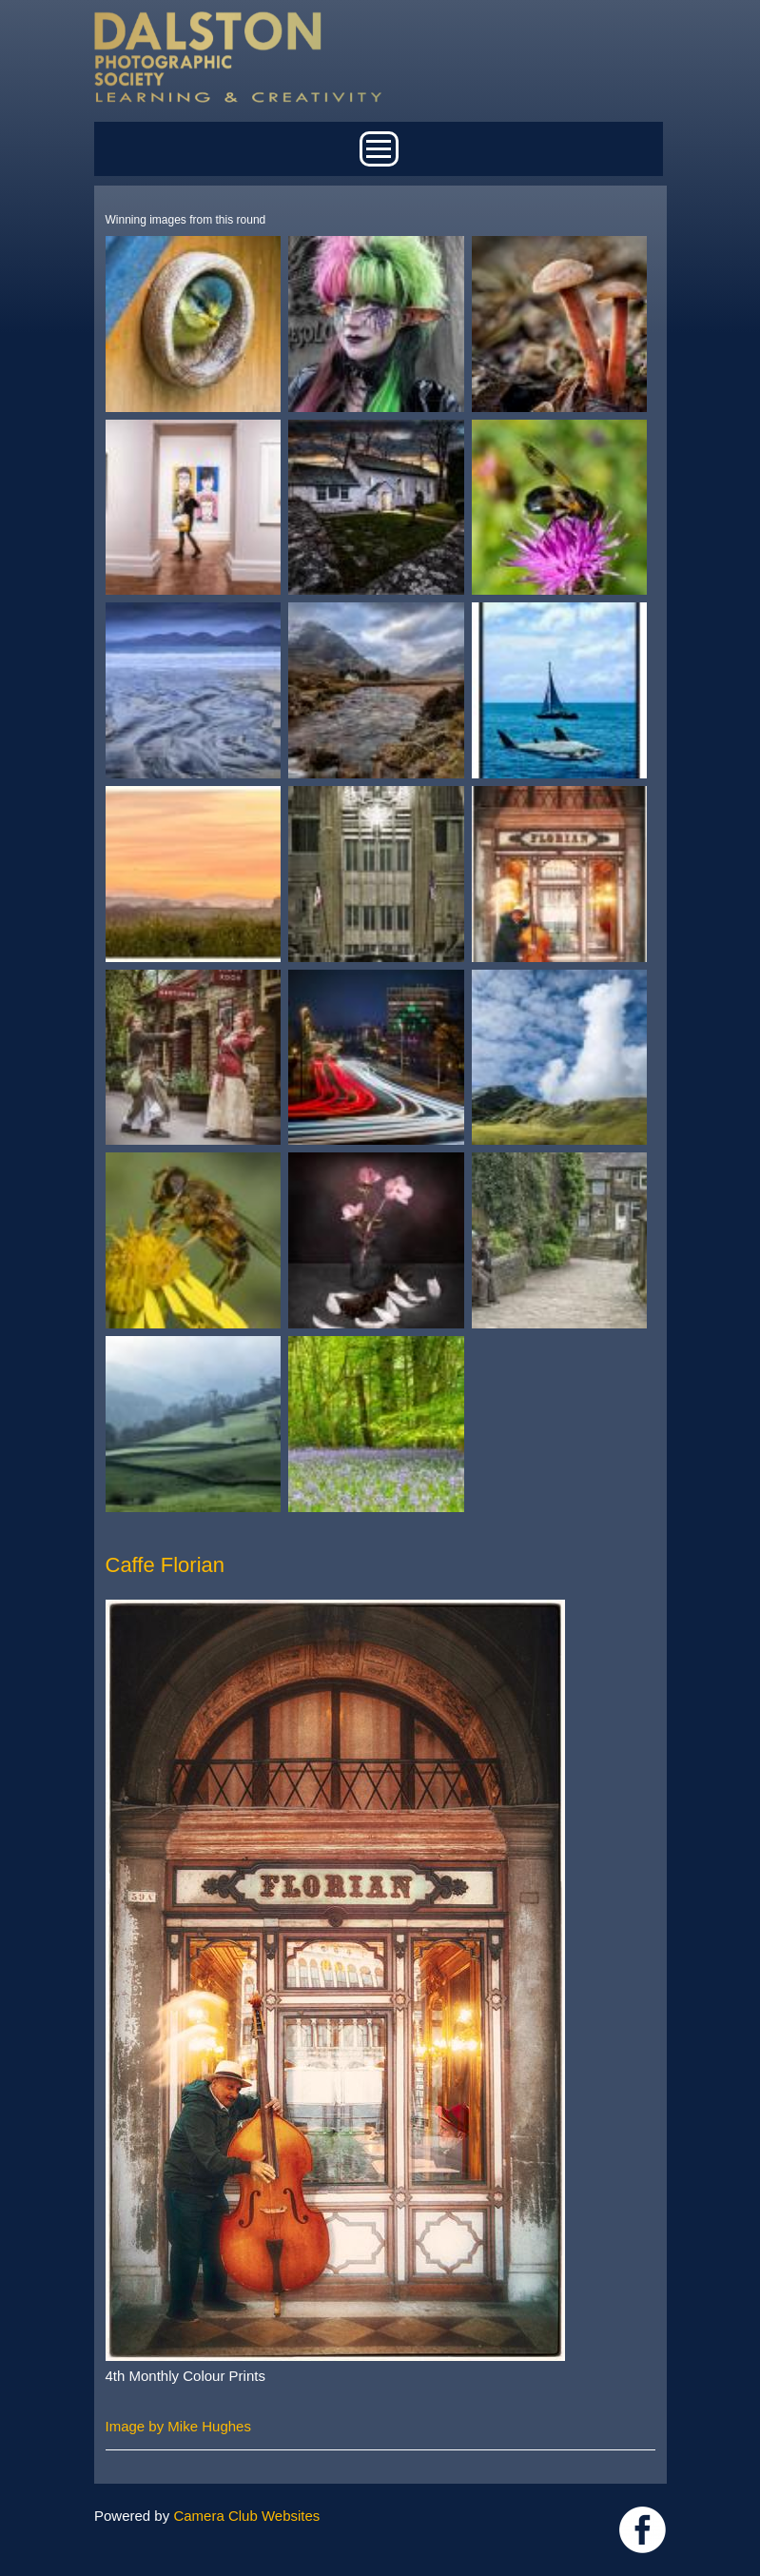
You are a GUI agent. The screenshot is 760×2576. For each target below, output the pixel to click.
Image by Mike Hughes (178, 2426)
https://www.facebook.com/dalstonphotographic (642, 2530)
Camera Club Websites (246, 2515)
